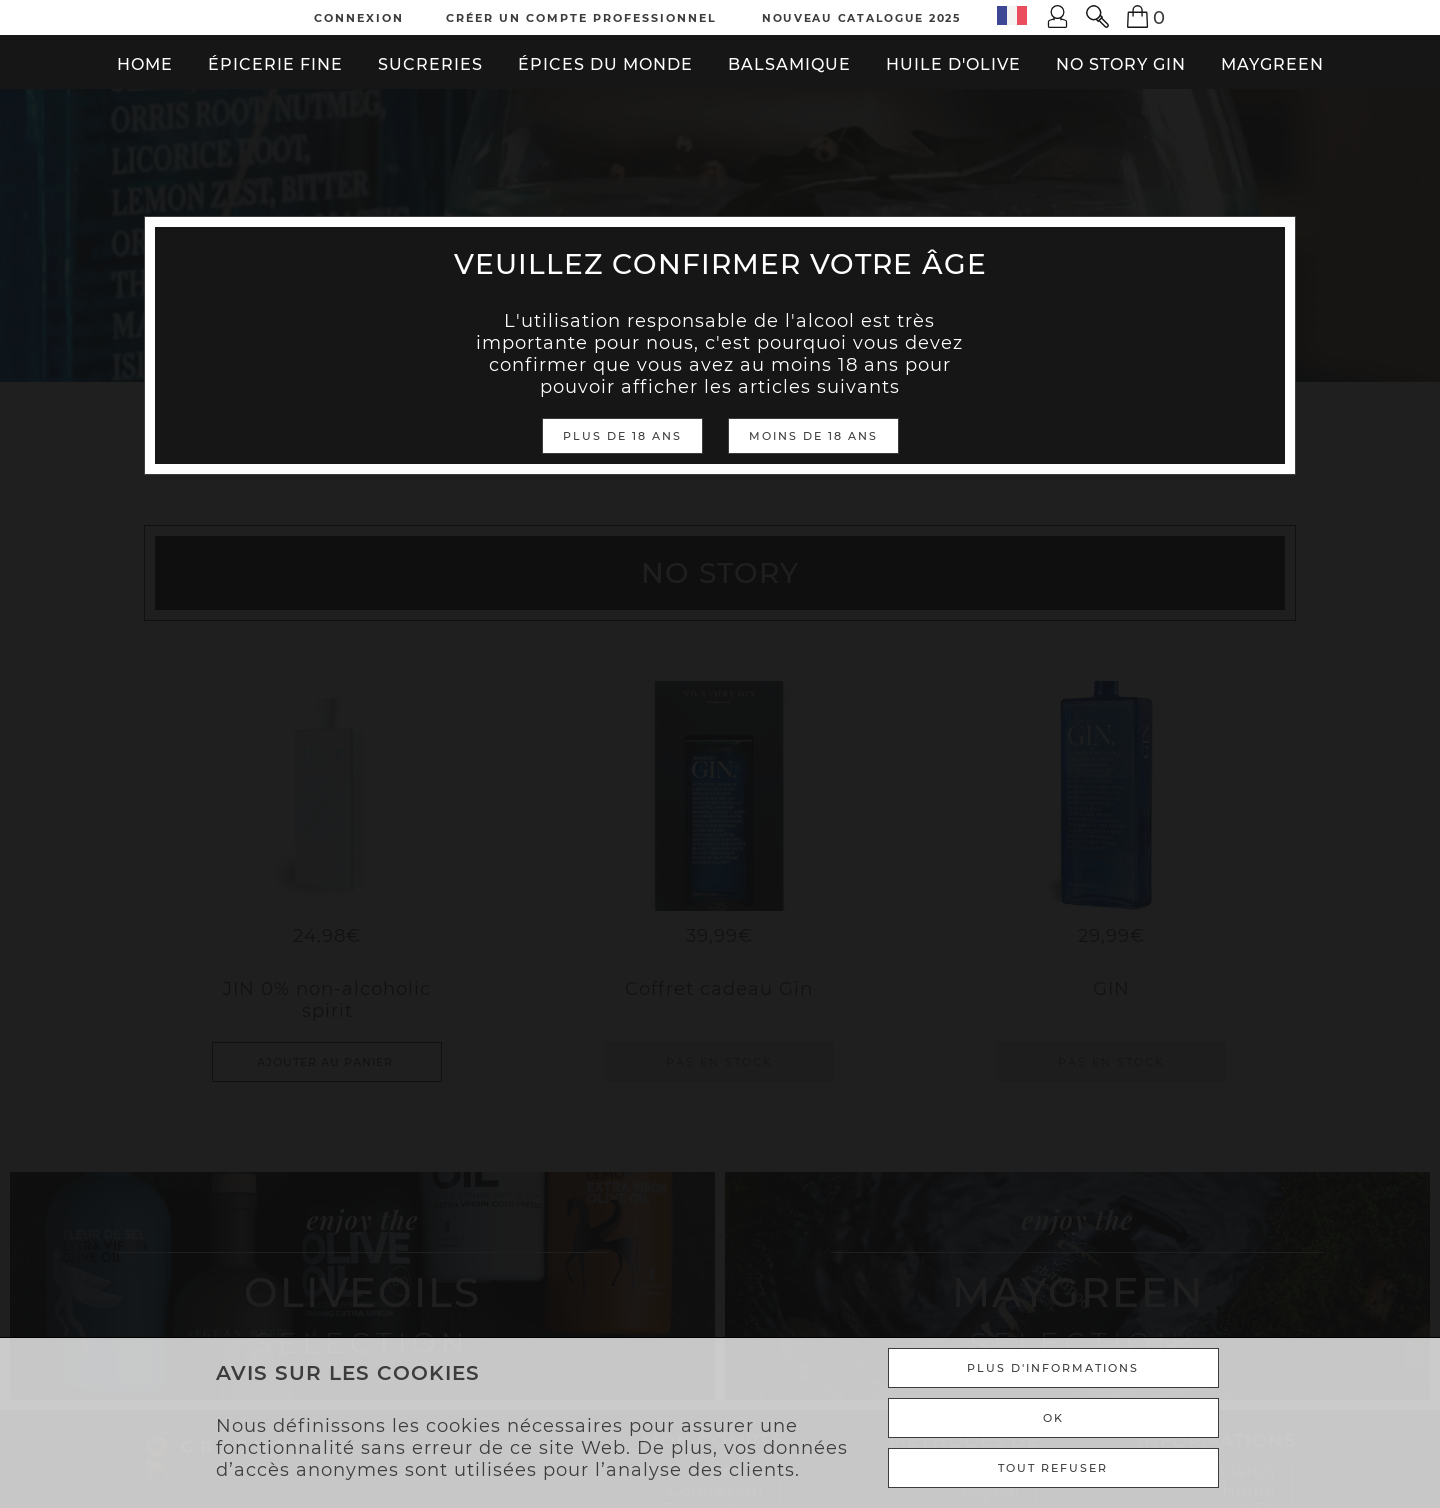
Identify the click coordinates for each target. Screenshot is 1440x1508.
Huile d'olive (953, 64)
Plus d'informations (1053, 1368)
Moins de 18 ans (813, 436)
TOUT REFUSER (1053, 1468)
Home (145, 64)
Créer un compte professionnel (581, 18)
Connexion (359, 18)
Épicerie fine (275, 64)
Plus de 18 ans (622, 436)
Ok (1053, 1418)
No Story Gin (1121, 64)
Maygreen (1272, 64)
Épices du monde (605, 64)
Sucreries (430, 64)
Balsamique (789, 64)
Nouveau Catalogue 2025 (861, 18)
